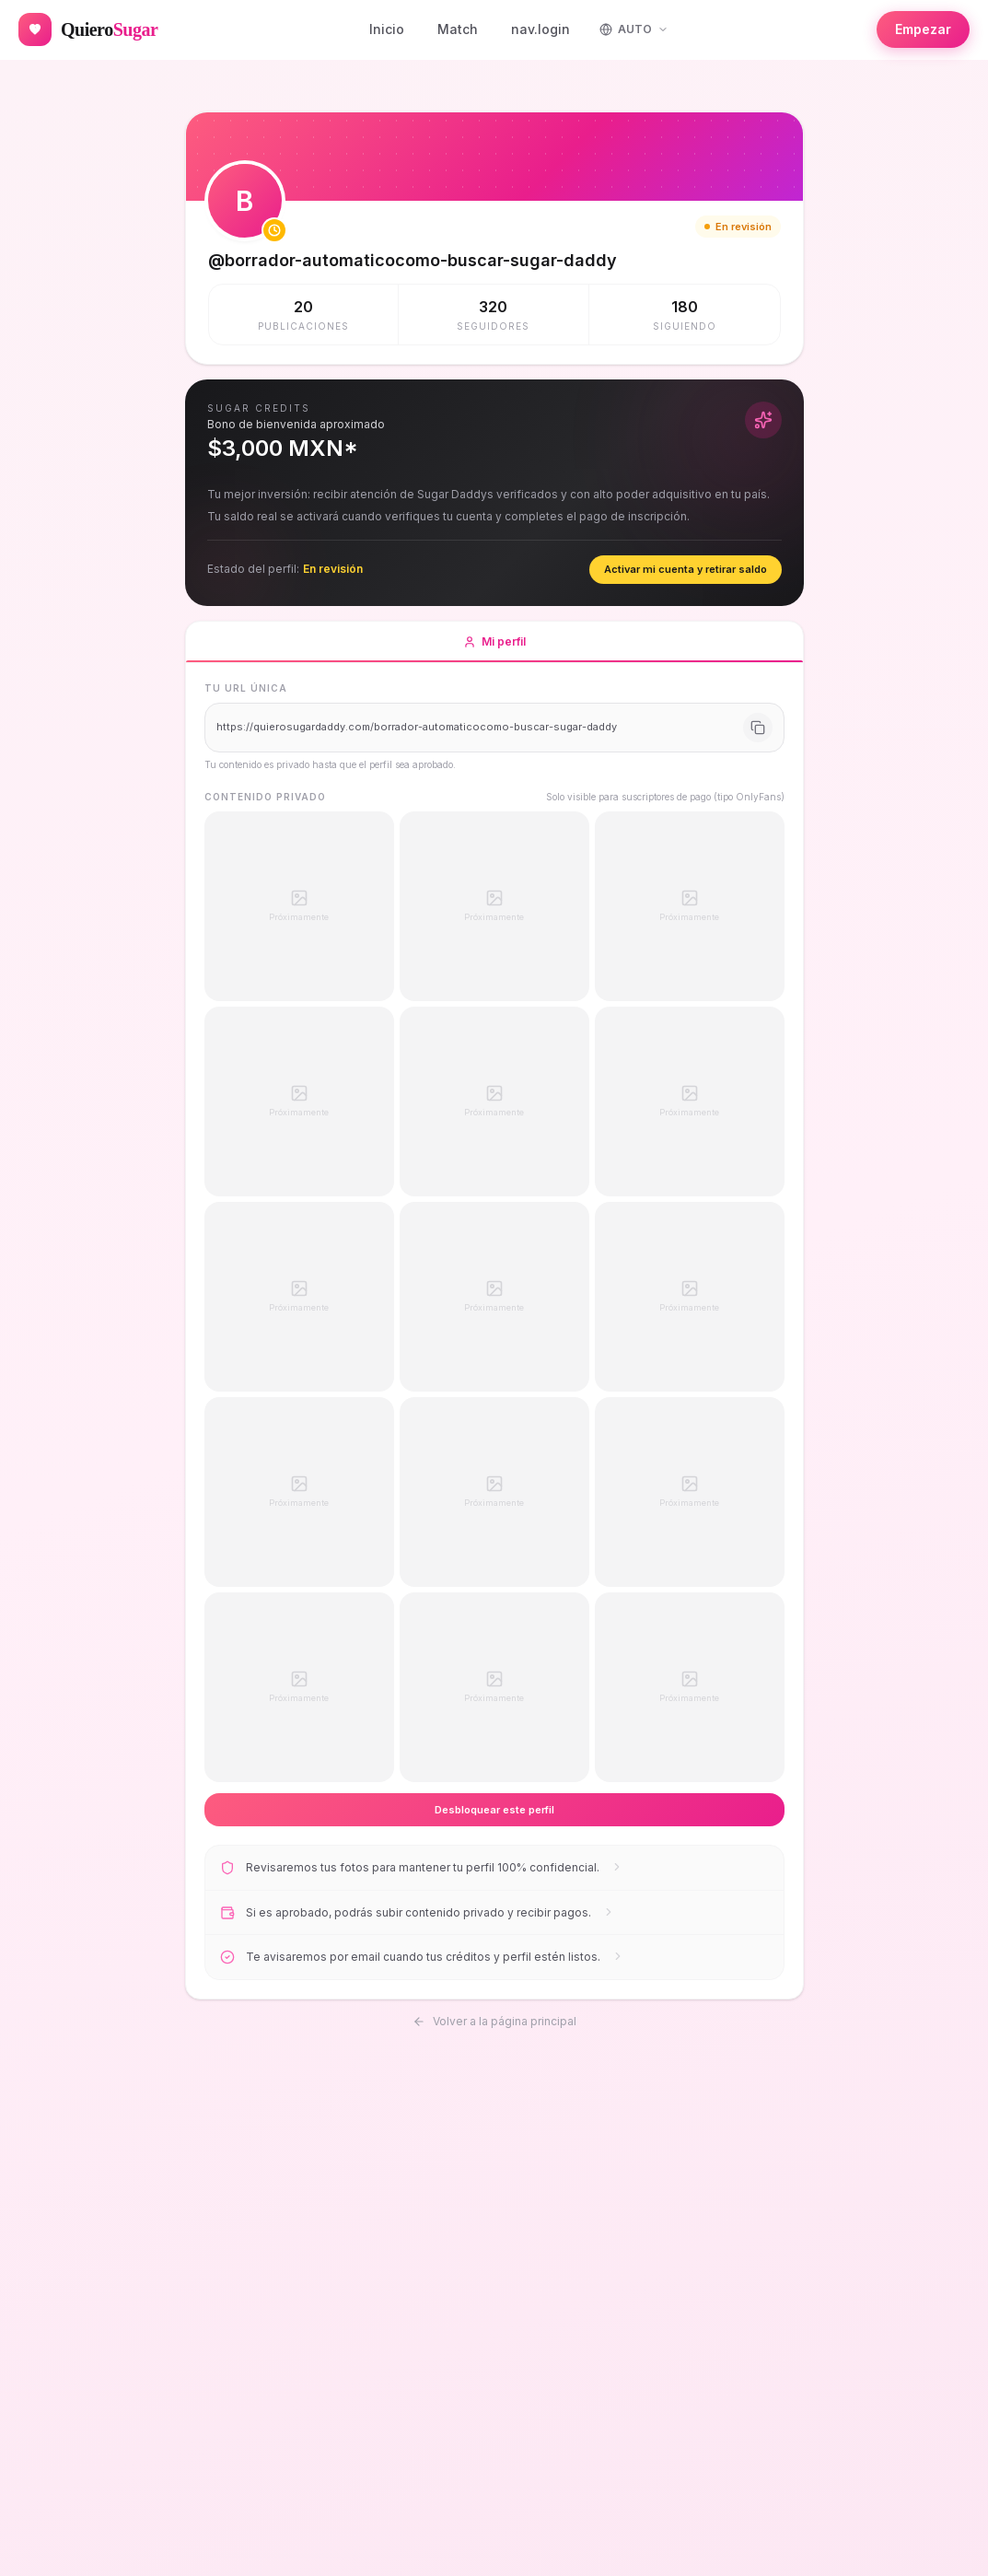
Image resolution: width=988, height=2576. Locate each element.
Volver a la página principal (494, 2018)
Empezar (923, 29)
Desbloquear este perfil (494, 1809)
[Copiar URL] (758, 727)
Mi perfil (494, 648)
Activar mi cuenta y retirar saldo (685, 569)
